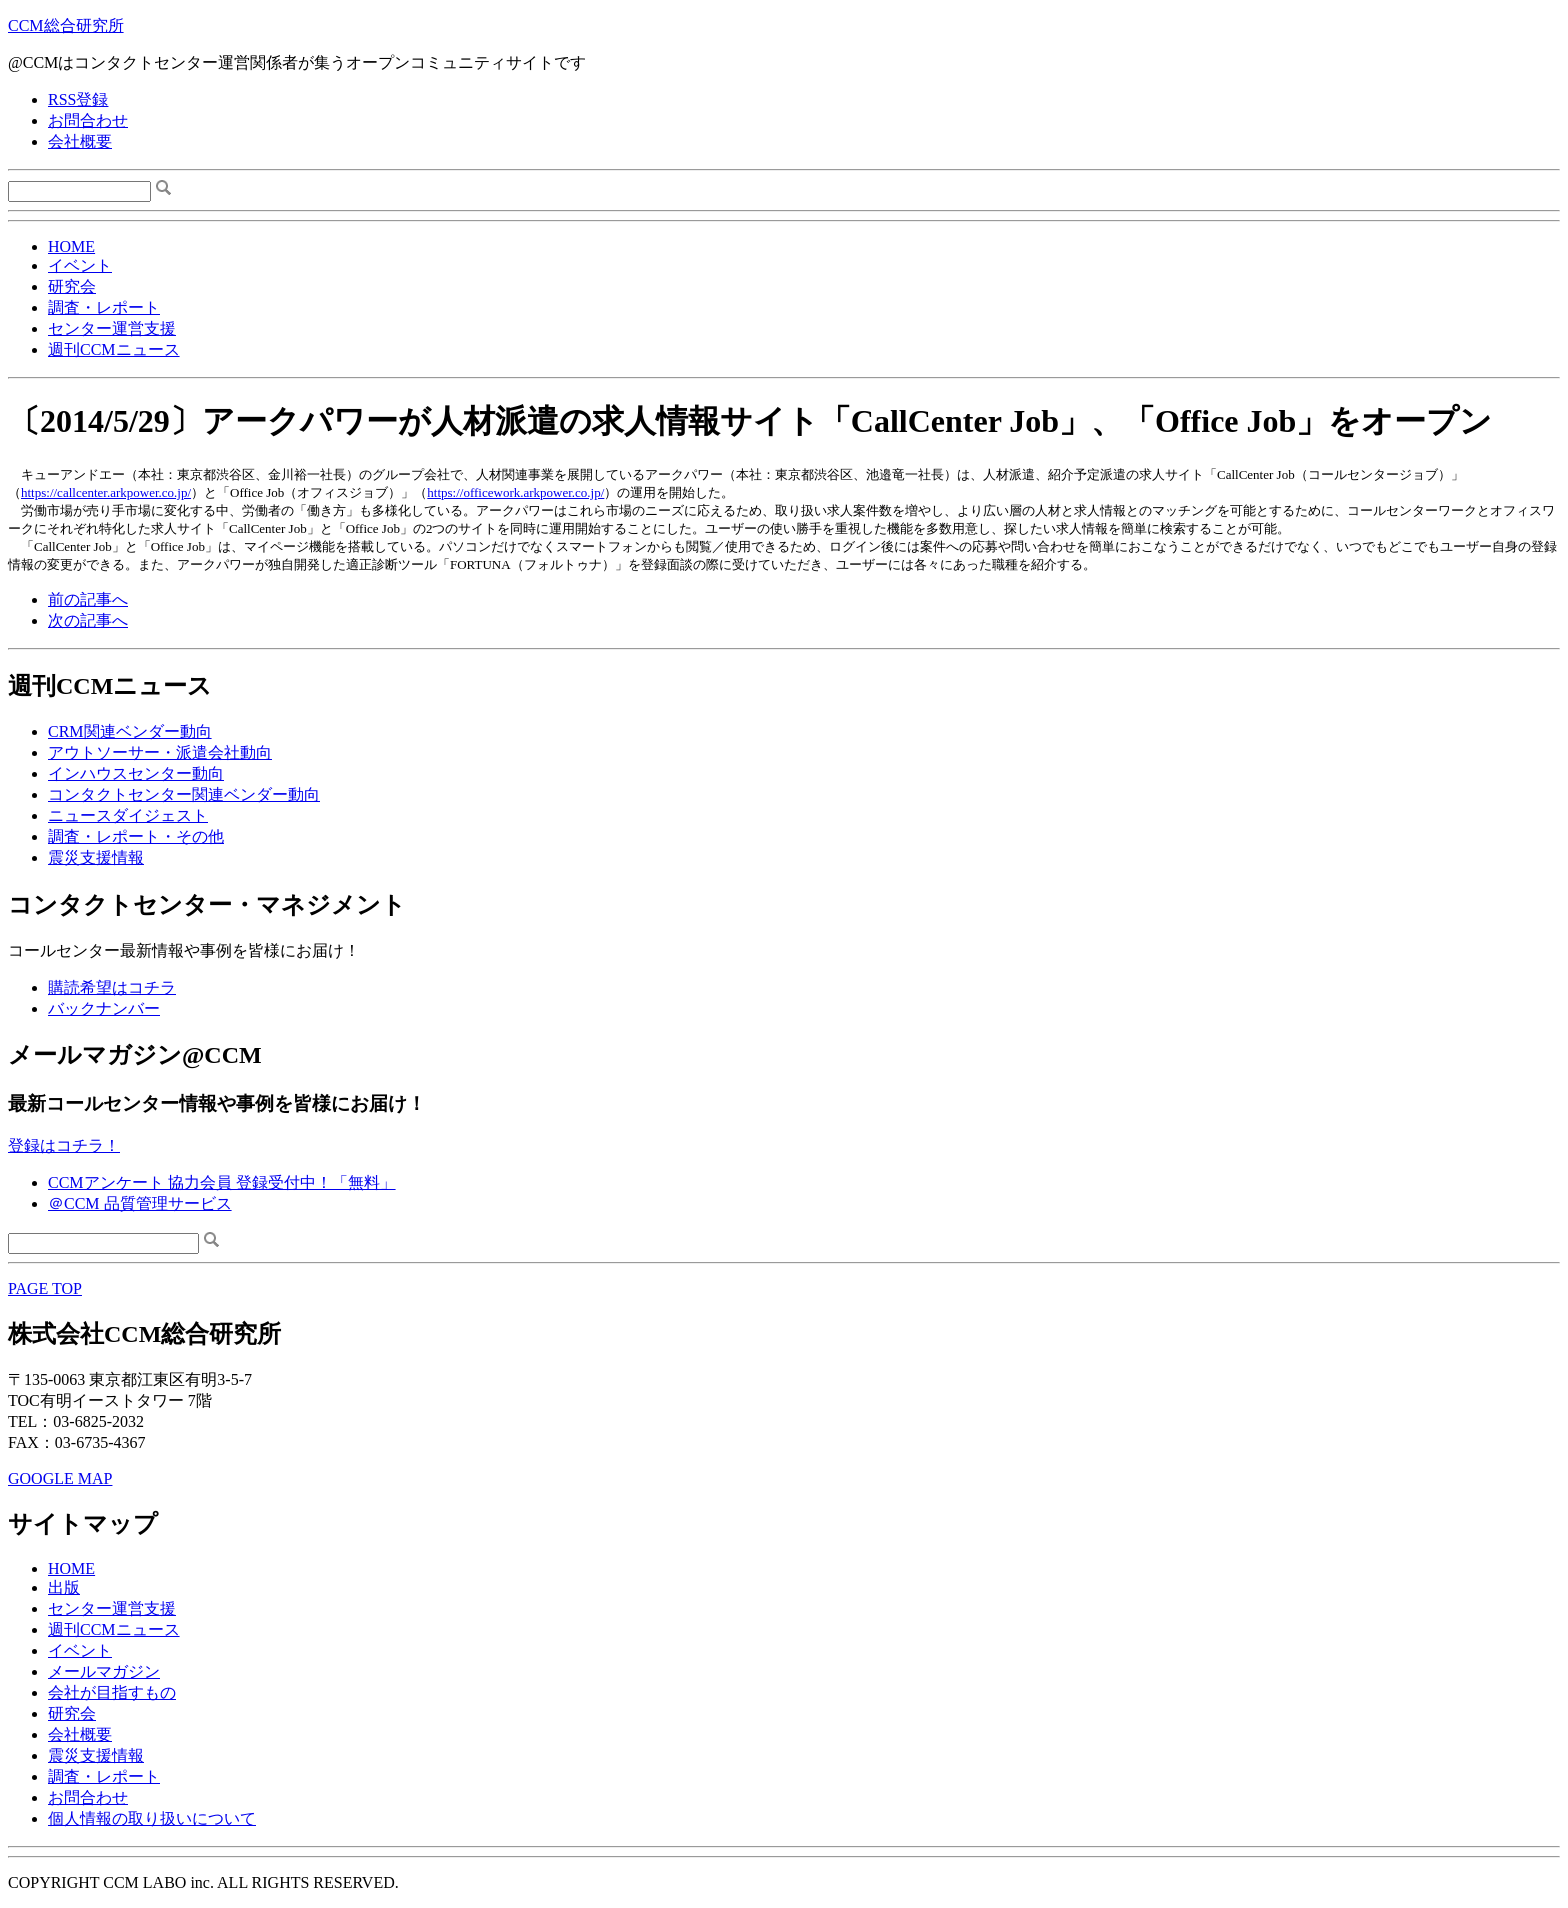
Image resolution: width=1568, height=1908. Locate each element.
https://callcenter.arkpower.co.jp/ (106, 492)
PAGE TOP (45, 1288)
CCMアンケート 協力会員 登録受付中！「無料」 (222, 1182)
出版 (64, 1587)
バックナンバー (104, 1008)
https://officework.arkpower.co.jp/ (515, 492)
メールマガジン (104, 1671)
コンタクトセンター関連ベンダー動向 (184, 794)
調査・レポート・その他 (136, 836)
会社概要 (80, 141)
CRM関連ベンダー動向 (130, 731)
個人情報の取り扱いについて (152, 1818)
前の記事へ (88, 599)
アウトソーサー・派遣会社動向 (160, 752)
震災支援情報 (96, 857)
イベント (80, 265)
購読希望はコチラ (112, 987)
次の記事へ (88, 620)
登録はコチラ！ (64, 1145)
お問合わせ (88, 120)
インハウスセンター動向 (136, 773)
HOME (71, 246)
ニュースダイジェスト (128, 815)
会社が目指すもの (112, 1692)
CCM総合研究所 (66, 25)
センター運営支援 (112, 328)
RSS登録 (78, 99)
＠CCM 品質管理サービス (140, 1203)
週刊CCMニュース (114, 349)
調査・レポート (104, 307)
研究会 (72, 286)
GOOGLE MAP (60, 1478)
